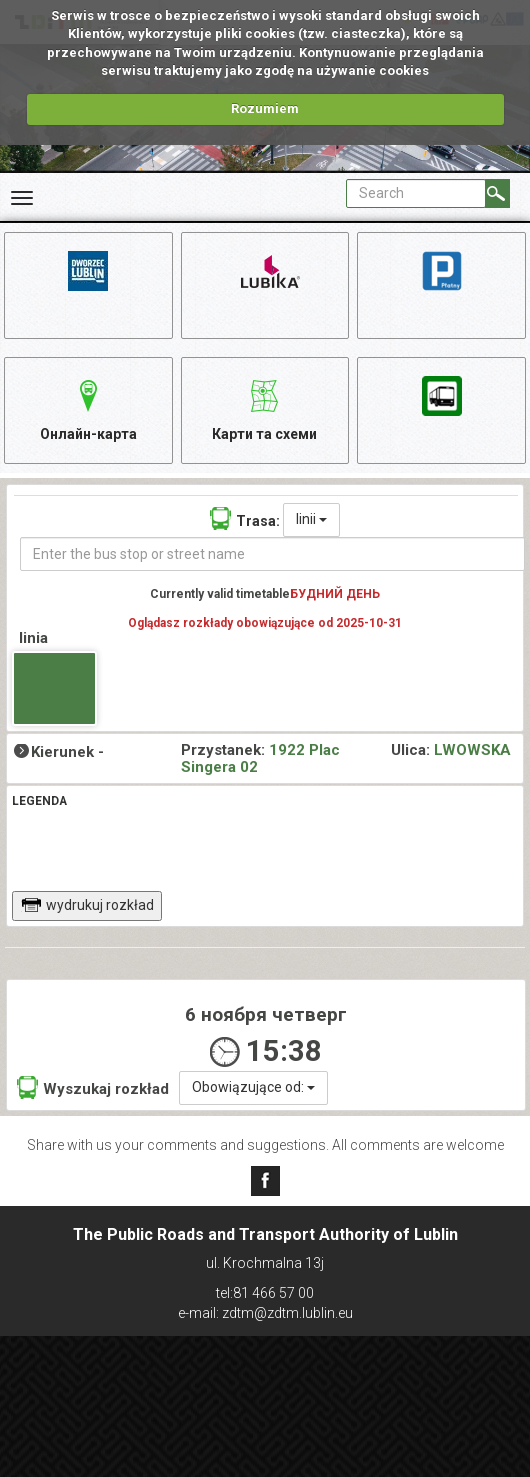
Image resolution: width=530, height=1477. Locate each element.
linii (311, 519)
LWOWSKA (472, 750)
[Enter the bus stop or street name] (272, 554)
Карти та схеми (264, 407)
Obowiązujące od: (253, 1087)
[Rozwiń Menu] (22, 198)
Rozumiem (265, 108)
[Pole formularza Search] (416, 193)
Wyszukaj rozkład (93, 1087)
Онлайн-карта (88, 407)
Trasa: (245, 518)
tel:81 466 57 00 (265, 1293)
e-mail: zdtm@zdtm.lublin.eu (265, 1313)
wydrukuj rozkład (87, 905)
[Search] (497, 193)
